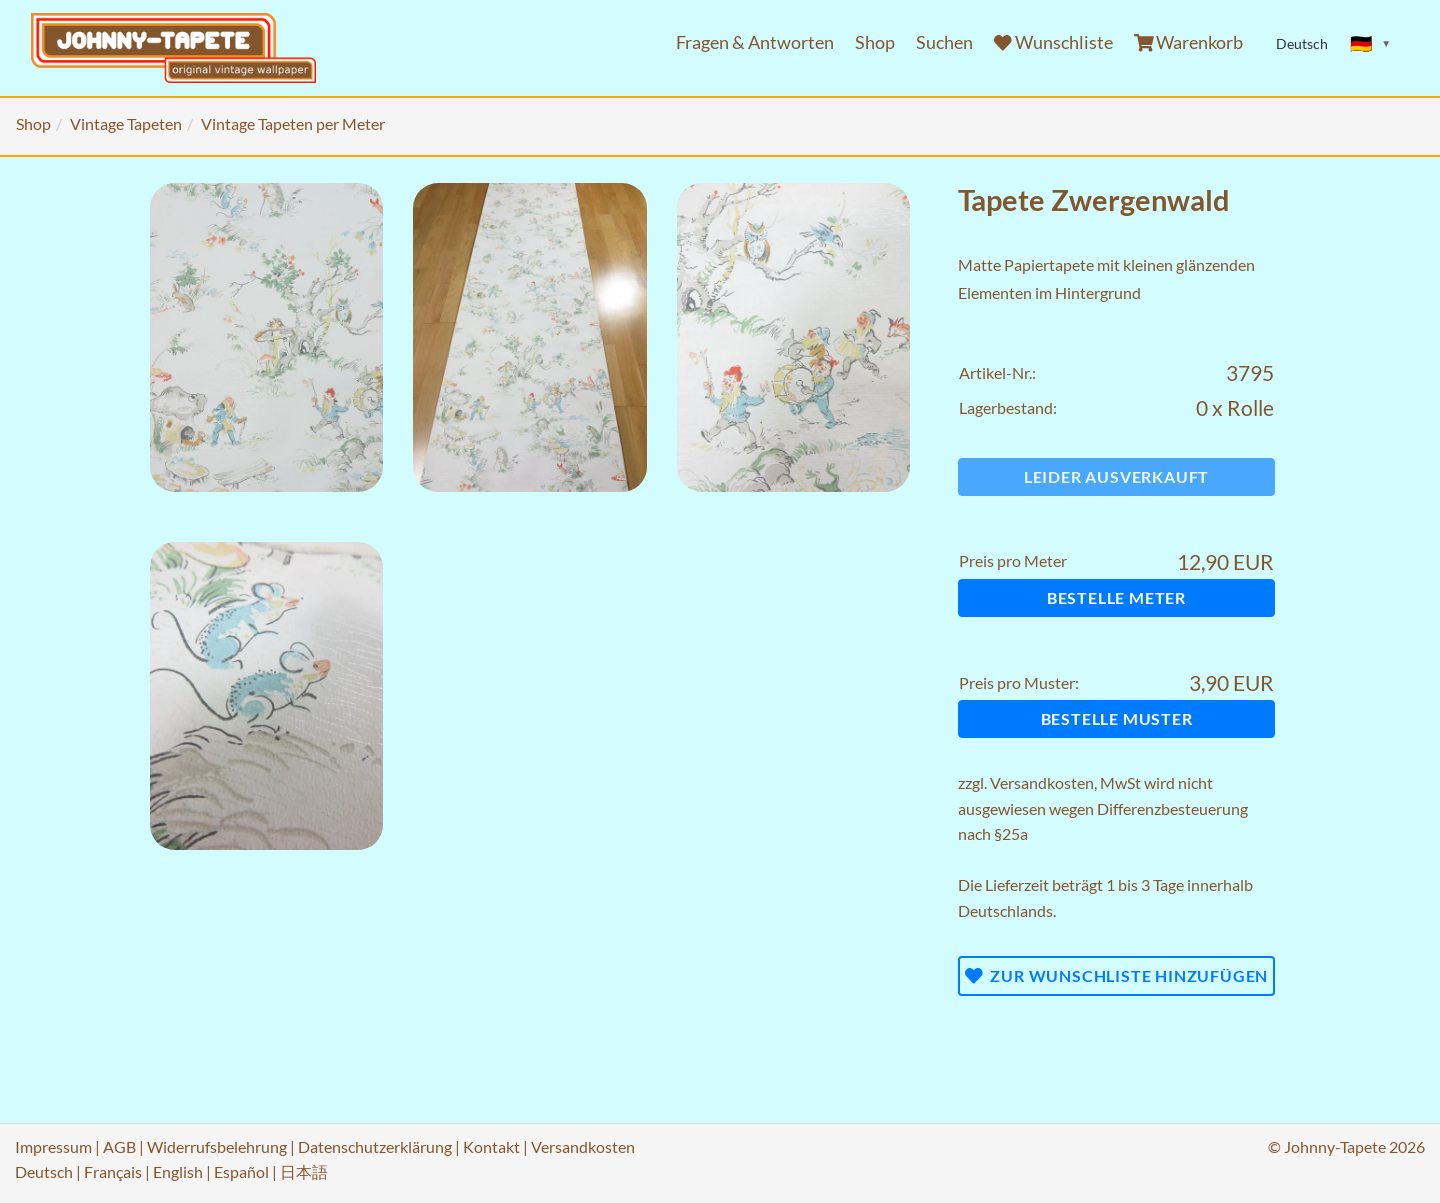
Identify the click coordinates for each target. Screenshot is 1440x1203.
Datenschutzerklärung (375, 1146)
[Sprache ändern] (1371, 44)
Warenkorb (1189, 42)
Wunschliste (1053, 42)
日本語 (304, 1171)
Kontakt (491, 1146)
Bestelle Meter (1116, 597)
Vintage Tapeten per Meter (293, 123)
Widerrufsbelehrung (217, 1146)
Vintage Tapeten (126, 123)
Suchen (944, 42)
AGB (119, 1146)
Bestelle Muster (1117, 718)
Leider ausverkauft (1116, 476)
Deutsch (44, 1171)
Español (241, 1171)
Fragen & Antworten (755, 42)
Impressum (53, 1146)
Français (113, 1171)
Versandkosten (1042, 782)
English (178, 1171)
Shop (875, 42)
